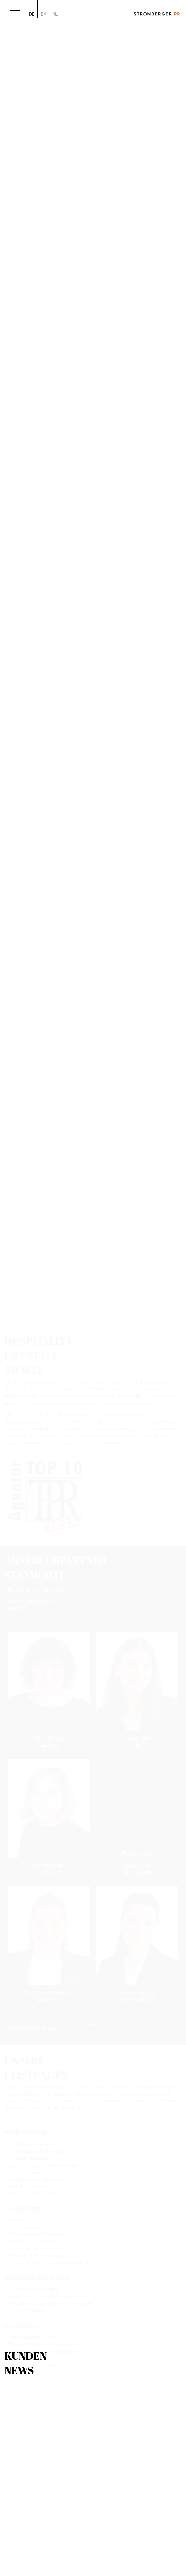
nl (55, 14)
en (43, 14)
